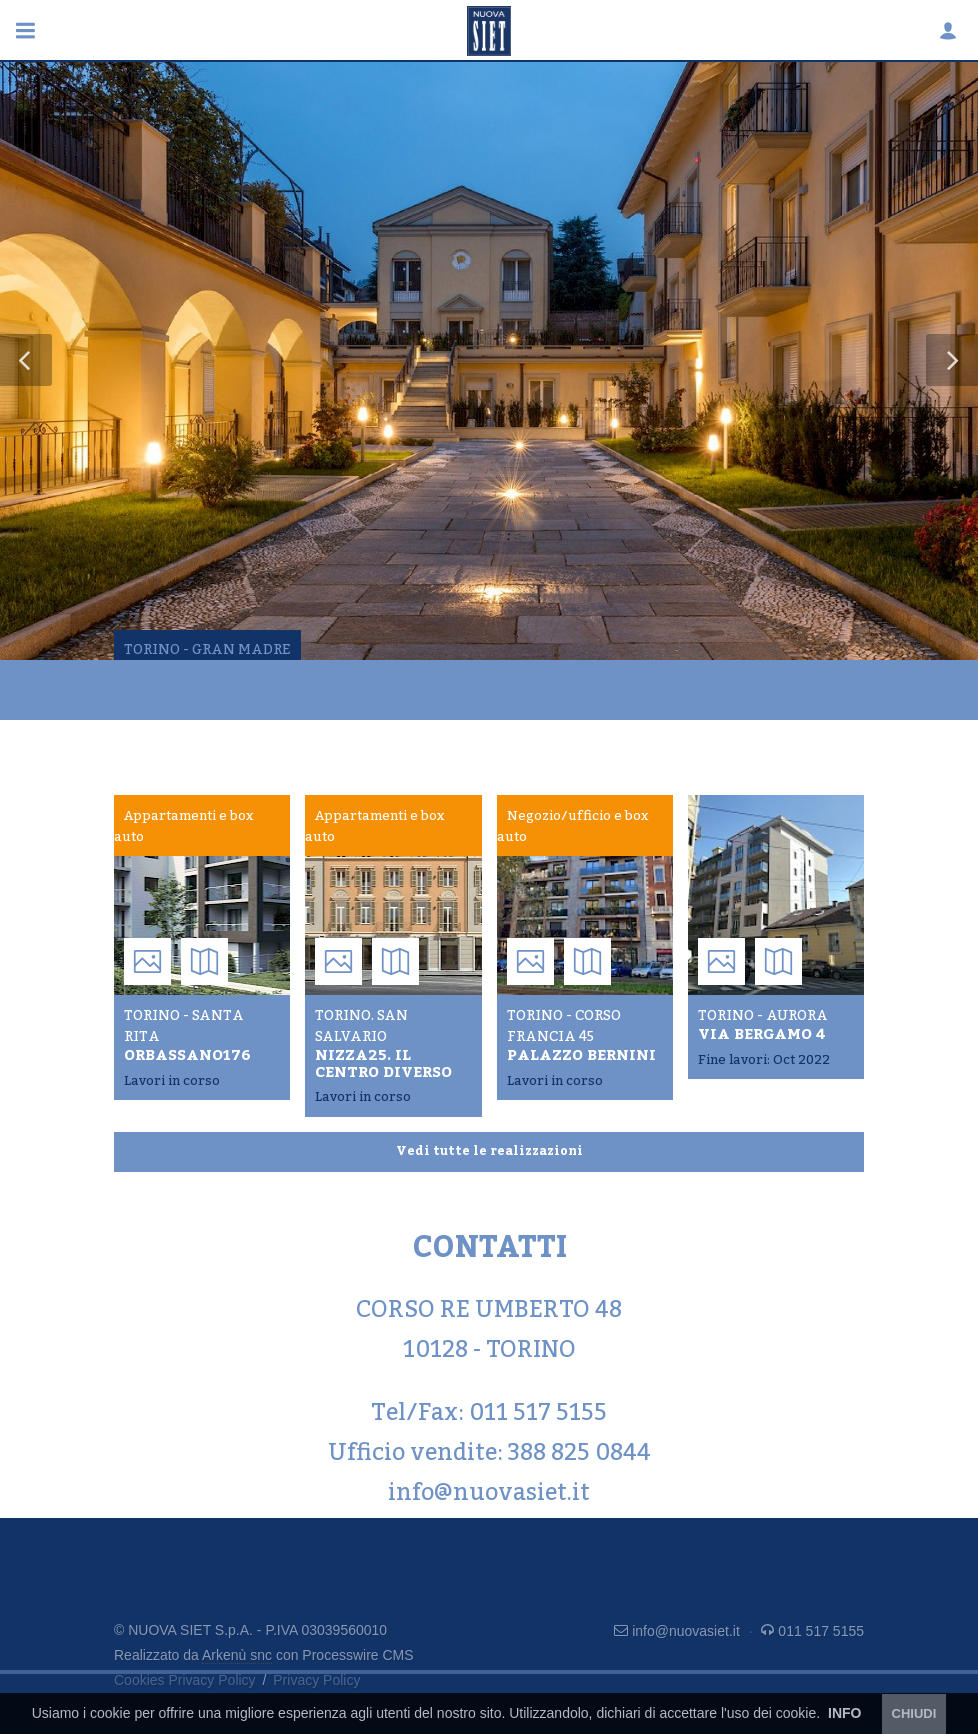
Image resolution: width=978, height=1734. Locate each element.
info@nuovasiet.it (678, 1631)
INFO (844, 1713)
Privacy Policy (316, 1680)
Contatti (348, 750)
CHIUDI (914, 1713)
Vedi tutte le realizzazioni (489, 1151)
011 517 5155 (812, 1631)
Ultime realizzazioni (194, 750)
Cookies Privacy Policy (185, 1680)
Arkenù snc (237, 1655)
